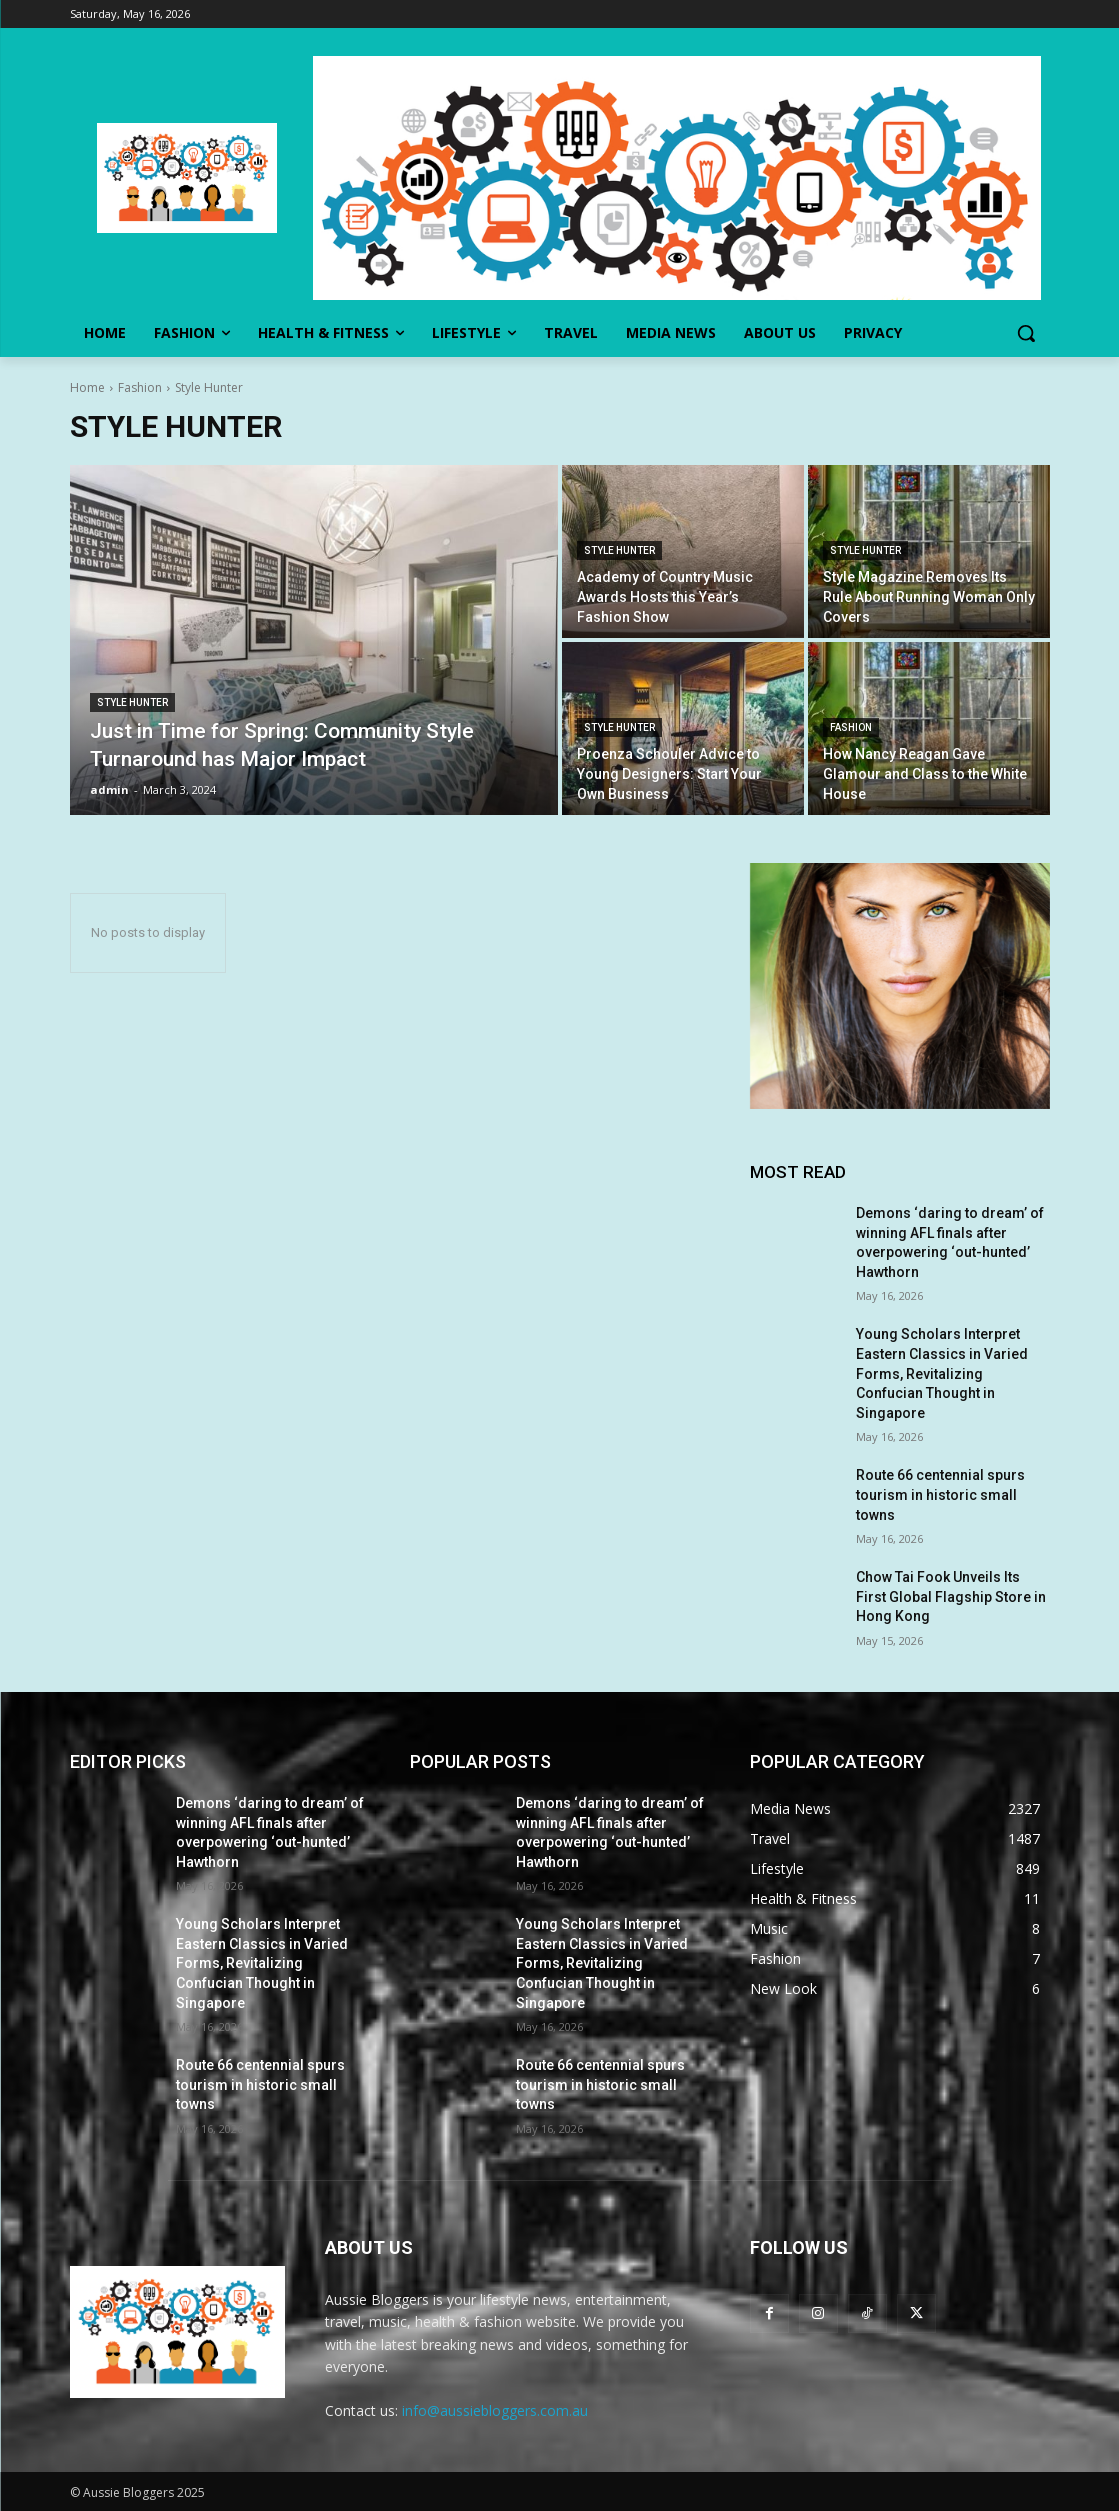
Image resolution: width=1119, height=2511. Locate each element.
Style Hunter (132, 702)
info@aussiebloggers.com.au (495, 2410)
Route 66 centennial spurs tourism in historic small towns (940, 1494)
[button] (1026, 333)
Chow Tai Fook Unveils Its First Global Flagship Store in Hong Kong (951, 1596)
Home (87, 387)
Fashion (140, 387)
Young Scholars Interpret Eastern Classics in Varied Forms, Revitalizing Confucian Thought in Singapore (942, 1373)
